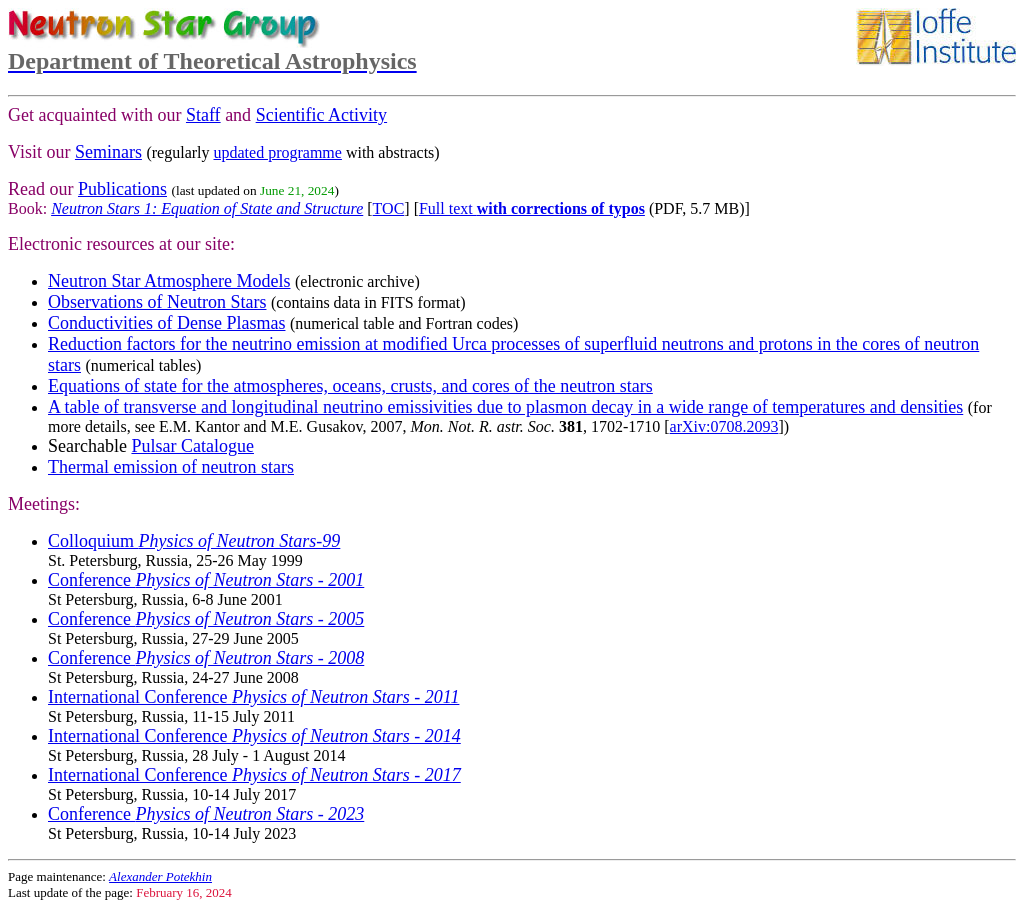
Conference (206, 580)
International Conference (253, 697)
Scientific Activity (321, 115)
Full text (532, 208)
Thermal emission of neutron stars (171, 467)
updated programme (278, 152)
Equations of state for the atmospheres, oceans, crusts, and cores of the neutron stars (350, 386)
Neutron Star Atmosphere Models (169, 281)
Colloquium (194, 541)
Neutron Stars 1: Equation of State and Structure (207, 208)
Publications (122, 189)
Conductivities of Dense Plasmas (166, 323)
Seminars (108, 152)
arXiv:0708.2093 (724, 426)
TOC (389, 208)
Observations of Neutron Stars (157, 302)
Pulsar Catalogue (192, 446)
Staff (203, 115)
